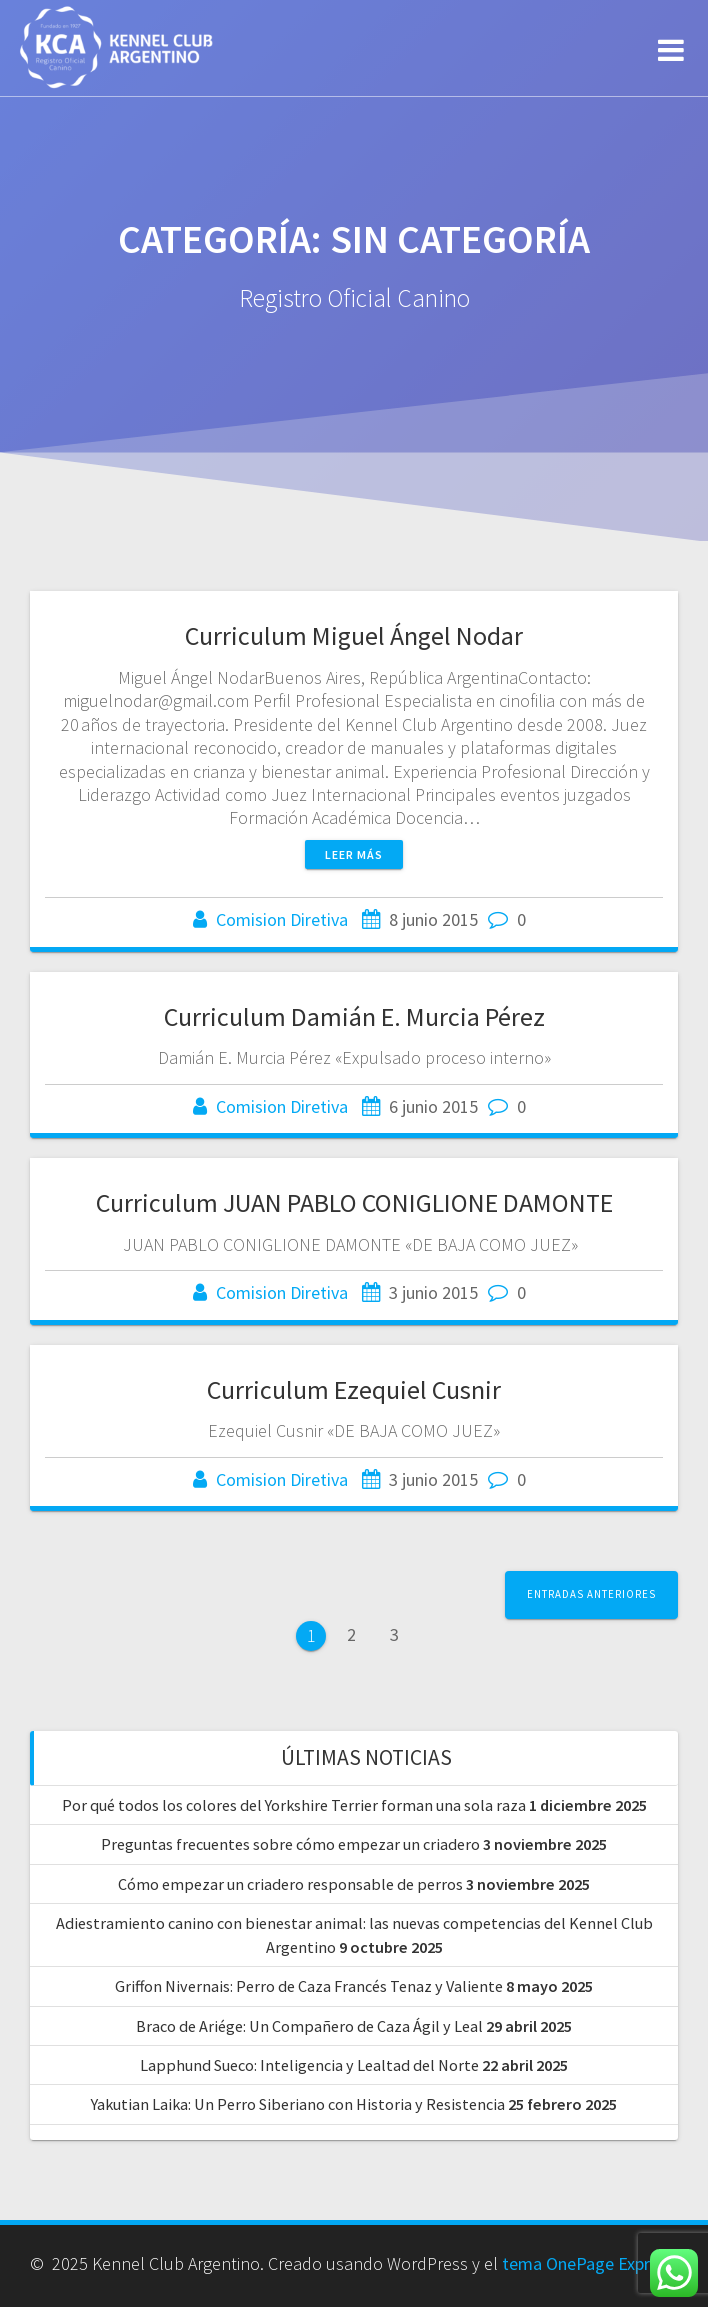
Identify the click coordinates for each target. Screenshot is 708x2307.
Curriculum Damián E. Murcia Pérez (354, 1016)
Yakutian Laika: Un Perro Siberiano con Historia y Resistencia (298, 2104)
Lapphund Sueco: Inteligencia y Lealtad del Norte (309, 2065)
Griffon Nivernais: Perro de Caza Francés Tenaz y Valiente (309, 1986)
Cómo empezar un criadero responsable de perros (290, 1884)
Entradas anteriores (591, 1594)
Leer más (354, 854)
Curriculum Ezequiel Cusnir (354, 1389)
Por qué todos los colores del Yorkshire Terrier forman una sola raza (294, 1805)
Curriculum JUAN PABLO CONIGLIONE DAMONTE (354, 1202)
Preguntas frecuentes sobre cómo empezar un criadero (290, 1844)
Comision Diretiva (282, 919)
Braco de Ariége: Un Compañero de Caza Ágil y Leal (309, 2026)
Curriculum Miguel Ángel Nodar (354, 635)
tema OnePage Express (588, 2263)
